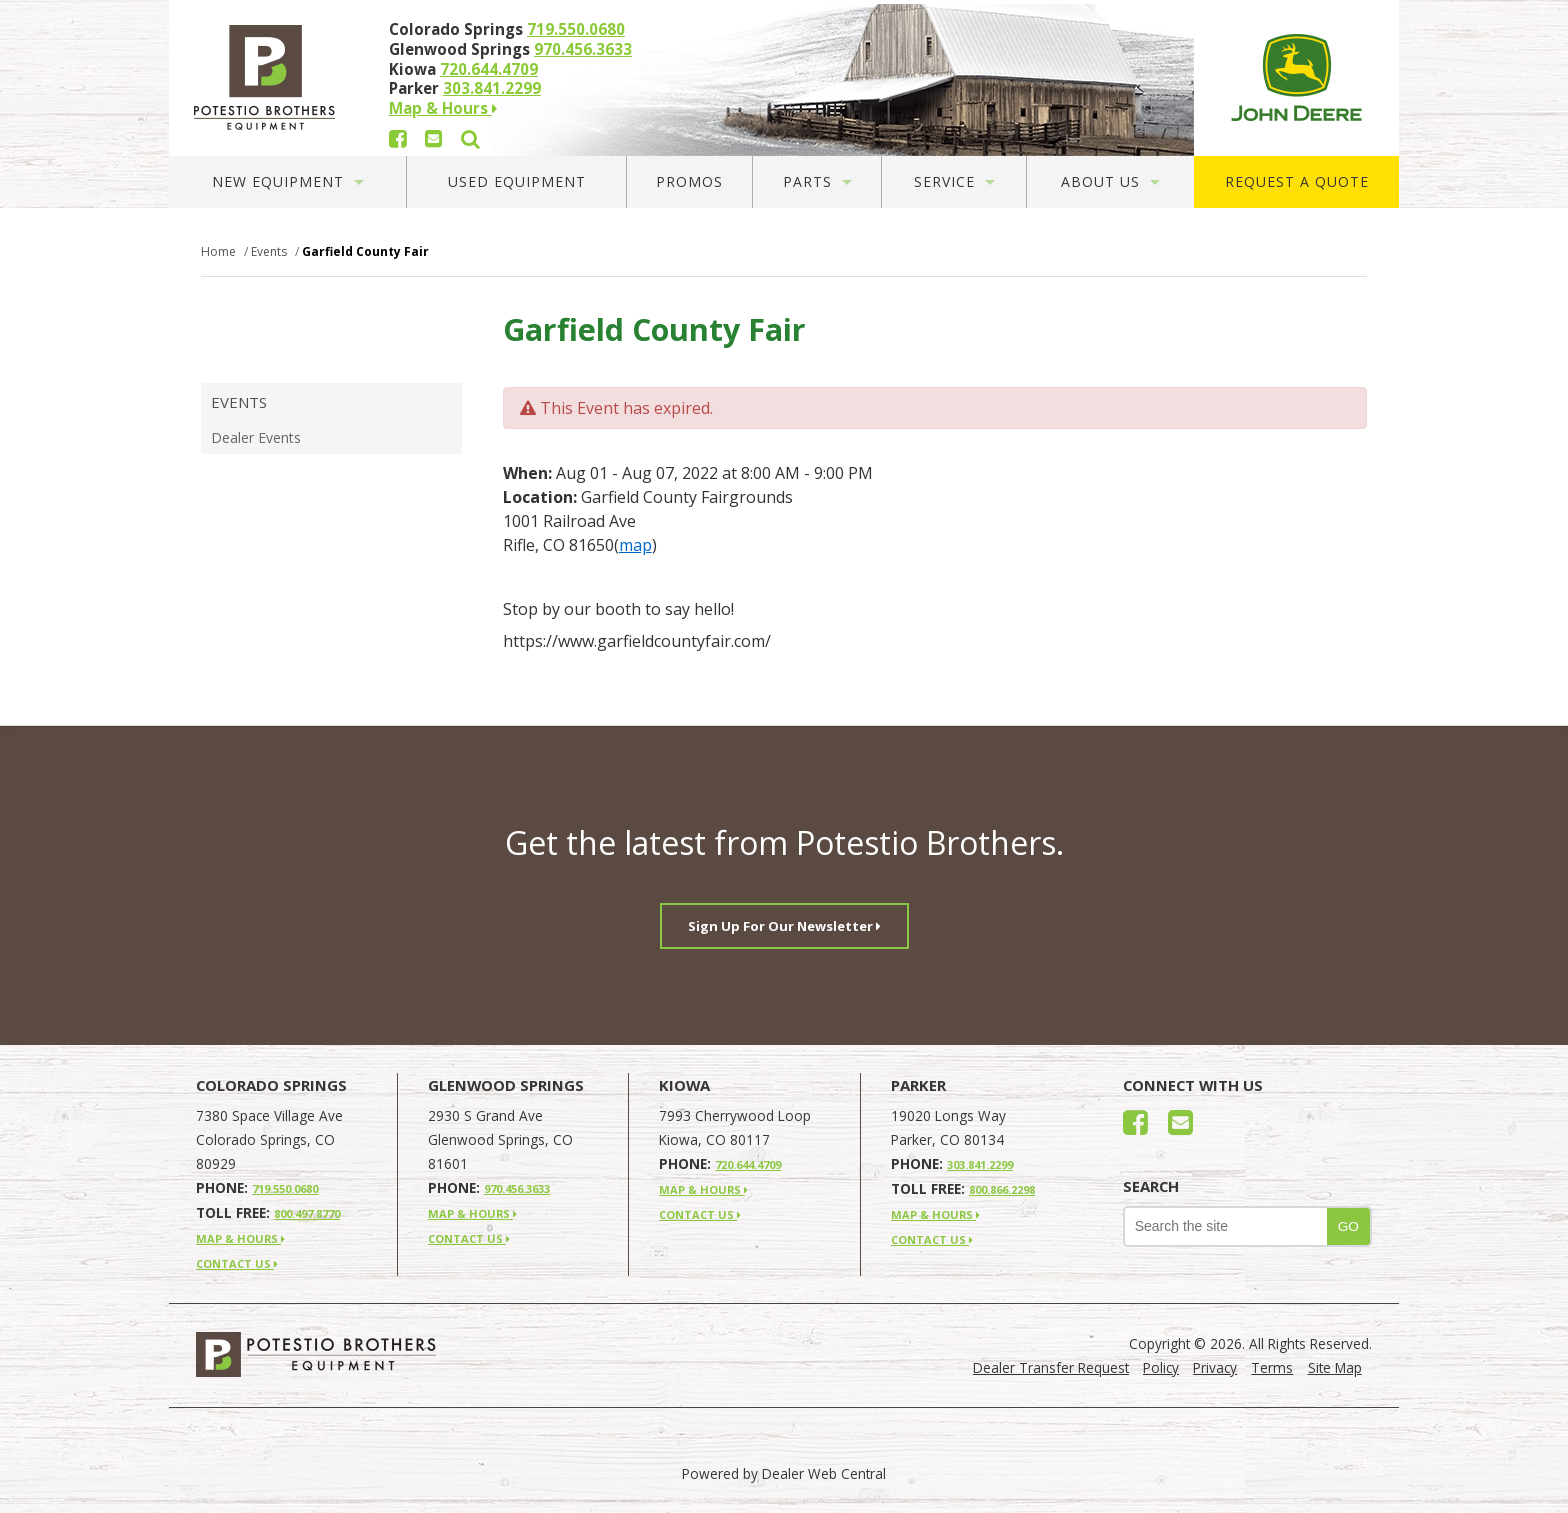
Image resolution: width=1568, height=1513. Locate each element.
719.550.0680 (576, 29)
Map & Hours (443, 108)
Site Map (1335, 1367)
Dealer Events (256, 437)
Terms (1272, 1367)
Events (239, 402)
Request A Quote (1297, 181)
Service (954, 181)
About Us (1110, 181)
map (635, 545)
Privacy (1215, 1367)
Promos (689, 181)
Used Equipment (517, 181)
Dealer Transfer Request (1051, 1367)
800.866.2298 (1002, 1189)
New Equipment (288, 181)
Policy (1161, 1367)
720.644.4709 (489, 69)
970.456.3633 (583, 49)
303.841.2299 (492, 88)
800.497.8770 (307, 1213)
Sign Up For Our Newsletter (784, 926)
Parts (817, 181)
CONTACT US (237, 1263)
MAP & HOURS (240, 1238)
